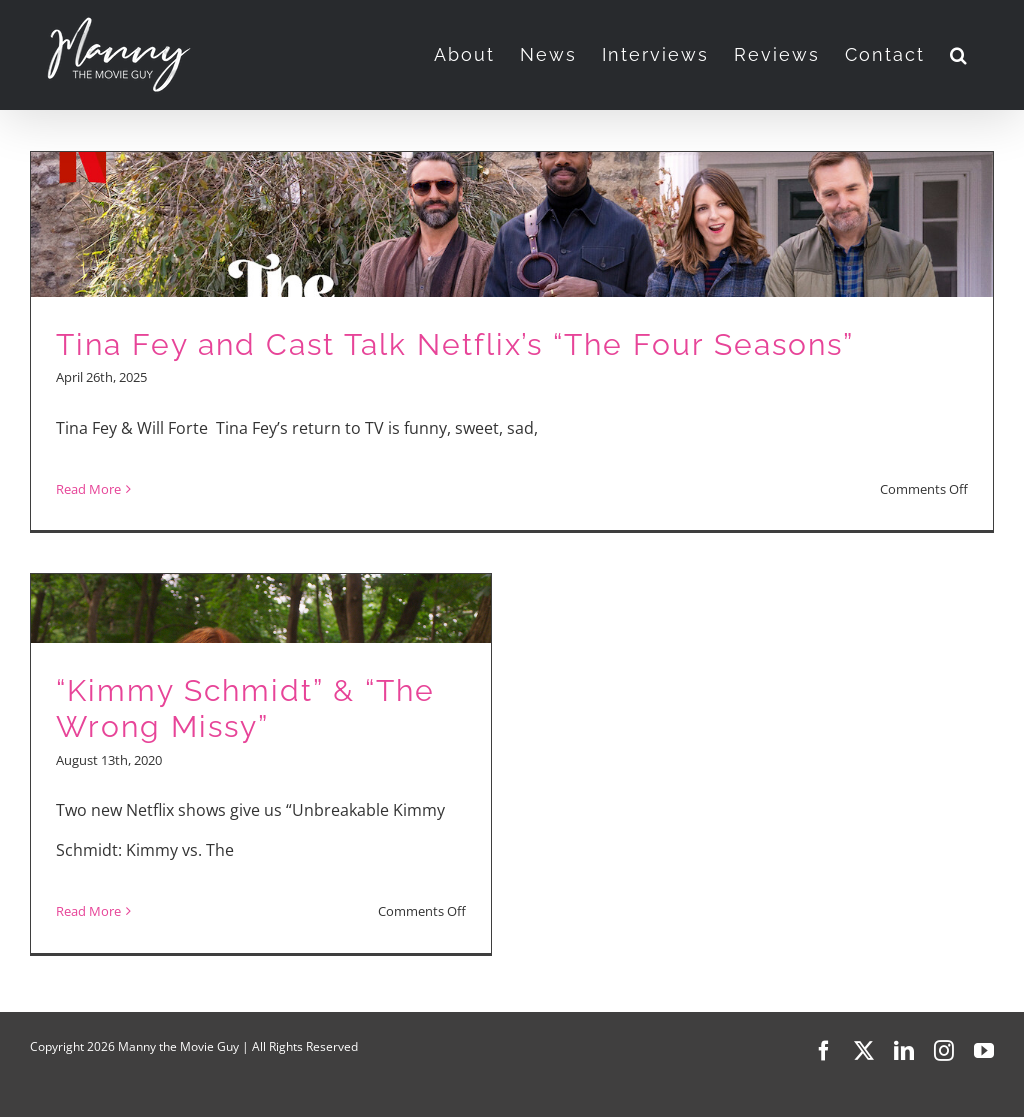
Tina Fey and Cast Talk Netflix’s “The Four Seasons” (455, 344)
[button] (959, 55)
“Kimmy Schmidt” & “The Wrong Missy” (245, 709)
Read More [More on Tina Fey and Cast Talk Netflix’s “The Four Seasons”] (88, 489)
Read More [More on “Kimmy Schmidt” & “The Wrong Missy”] (88, 911)
